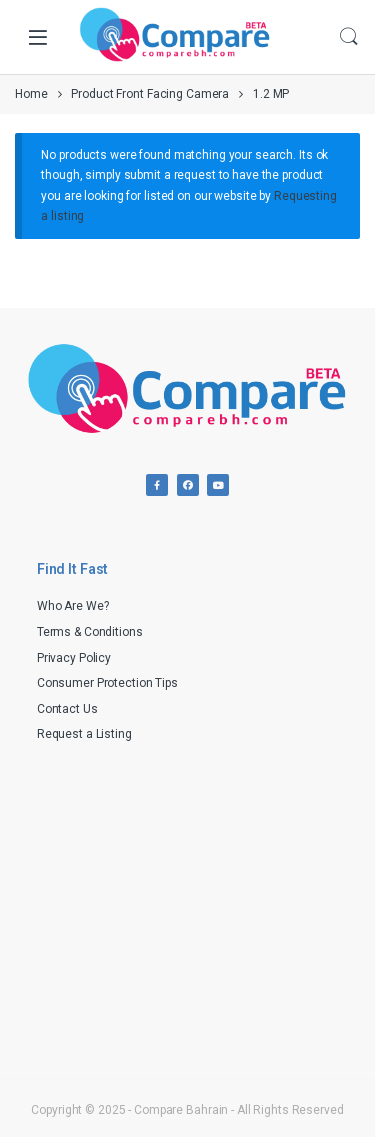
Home (31, 94)
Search (349, 37)
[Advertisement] (188, 903)
